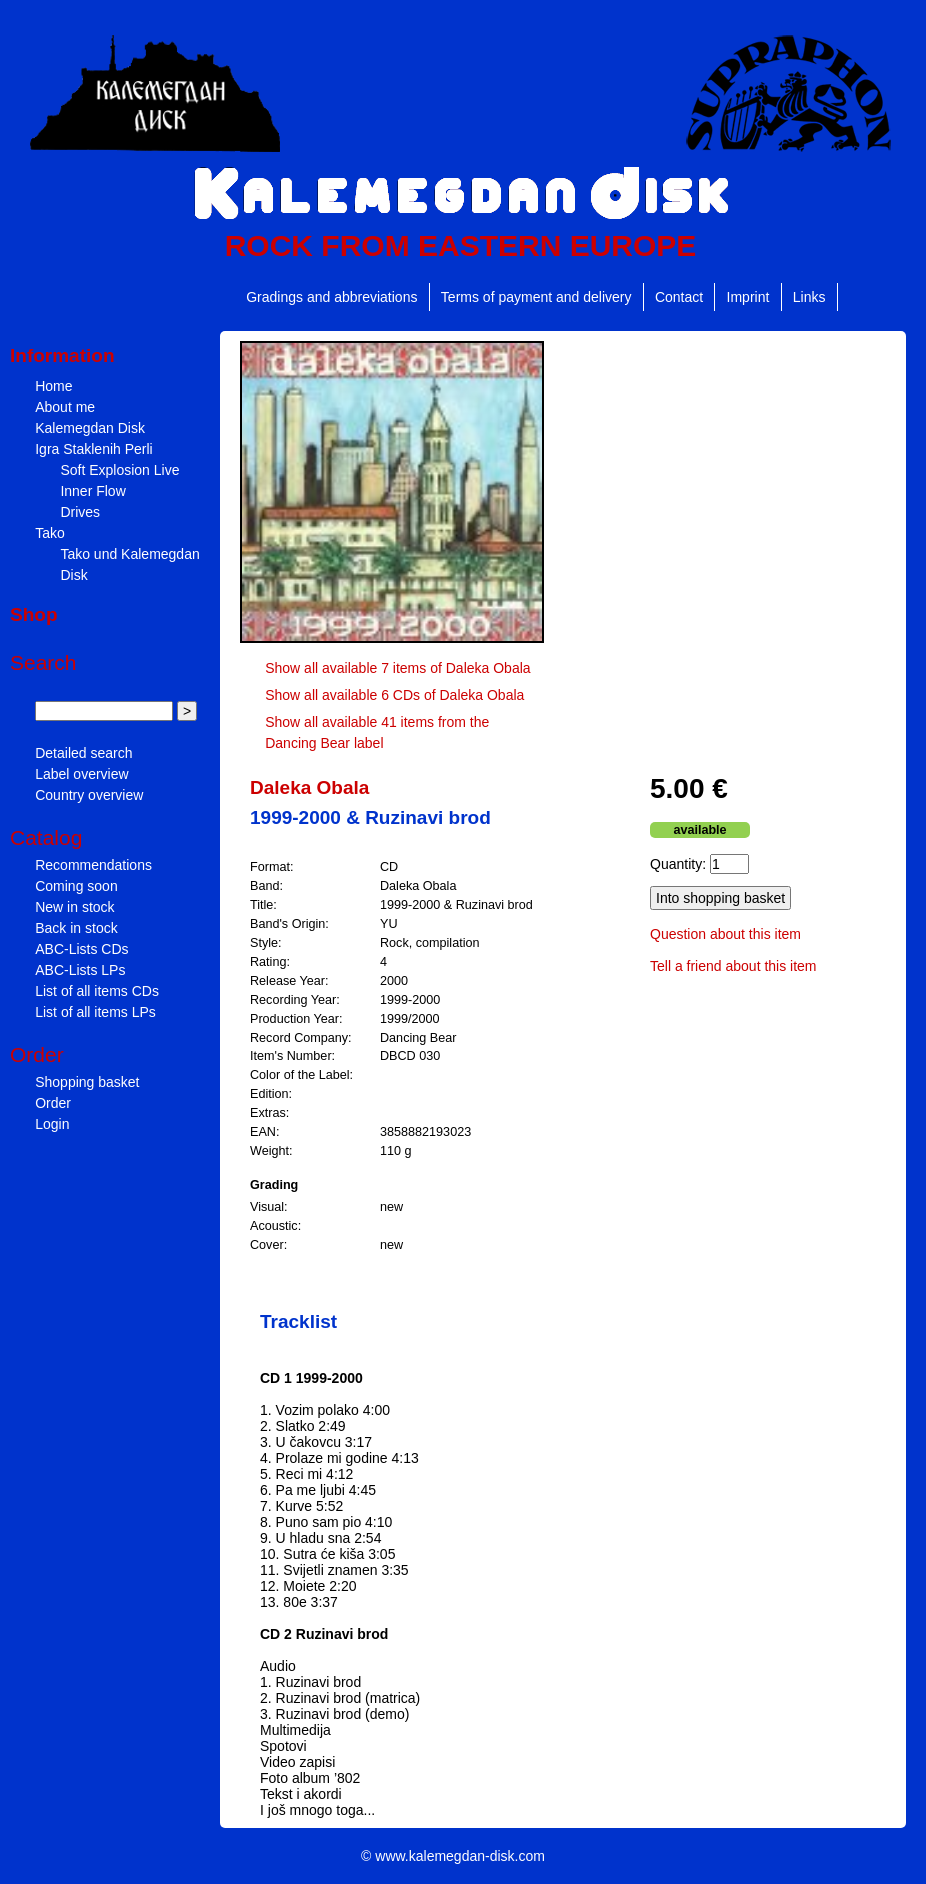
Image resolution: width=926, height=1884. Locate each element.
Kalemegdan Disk (90, 428)
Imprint (748, 297)
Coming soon (76, 886)
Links (809, 297)
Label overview (81, 774)
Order (53, 1103)
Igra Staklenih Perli (94, 449)
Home (53, 386)
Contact (679, 297)
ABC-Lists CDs (81, 949)
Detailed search (83, 753)
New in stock (74, 907)
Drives (80, 512)
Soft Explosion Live (119, 470)
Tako (50, 533)
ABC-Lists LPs (80, 970)
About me (65, 407)
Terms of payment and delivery (536, 297)
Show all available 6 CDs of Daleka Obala (394, 695)
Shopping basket (87, 1082)
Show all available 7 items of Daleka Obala (397, 668)
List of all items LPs (95, 1012)
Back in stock (76, 928)
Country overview (89, 795)
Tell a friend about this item (733, 966)
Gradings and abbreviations (331, 297)
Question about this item (725, 934)
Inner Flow (92, 491)
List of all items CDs (97, 991)
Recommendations (93, 865)
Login (52, 1124)
